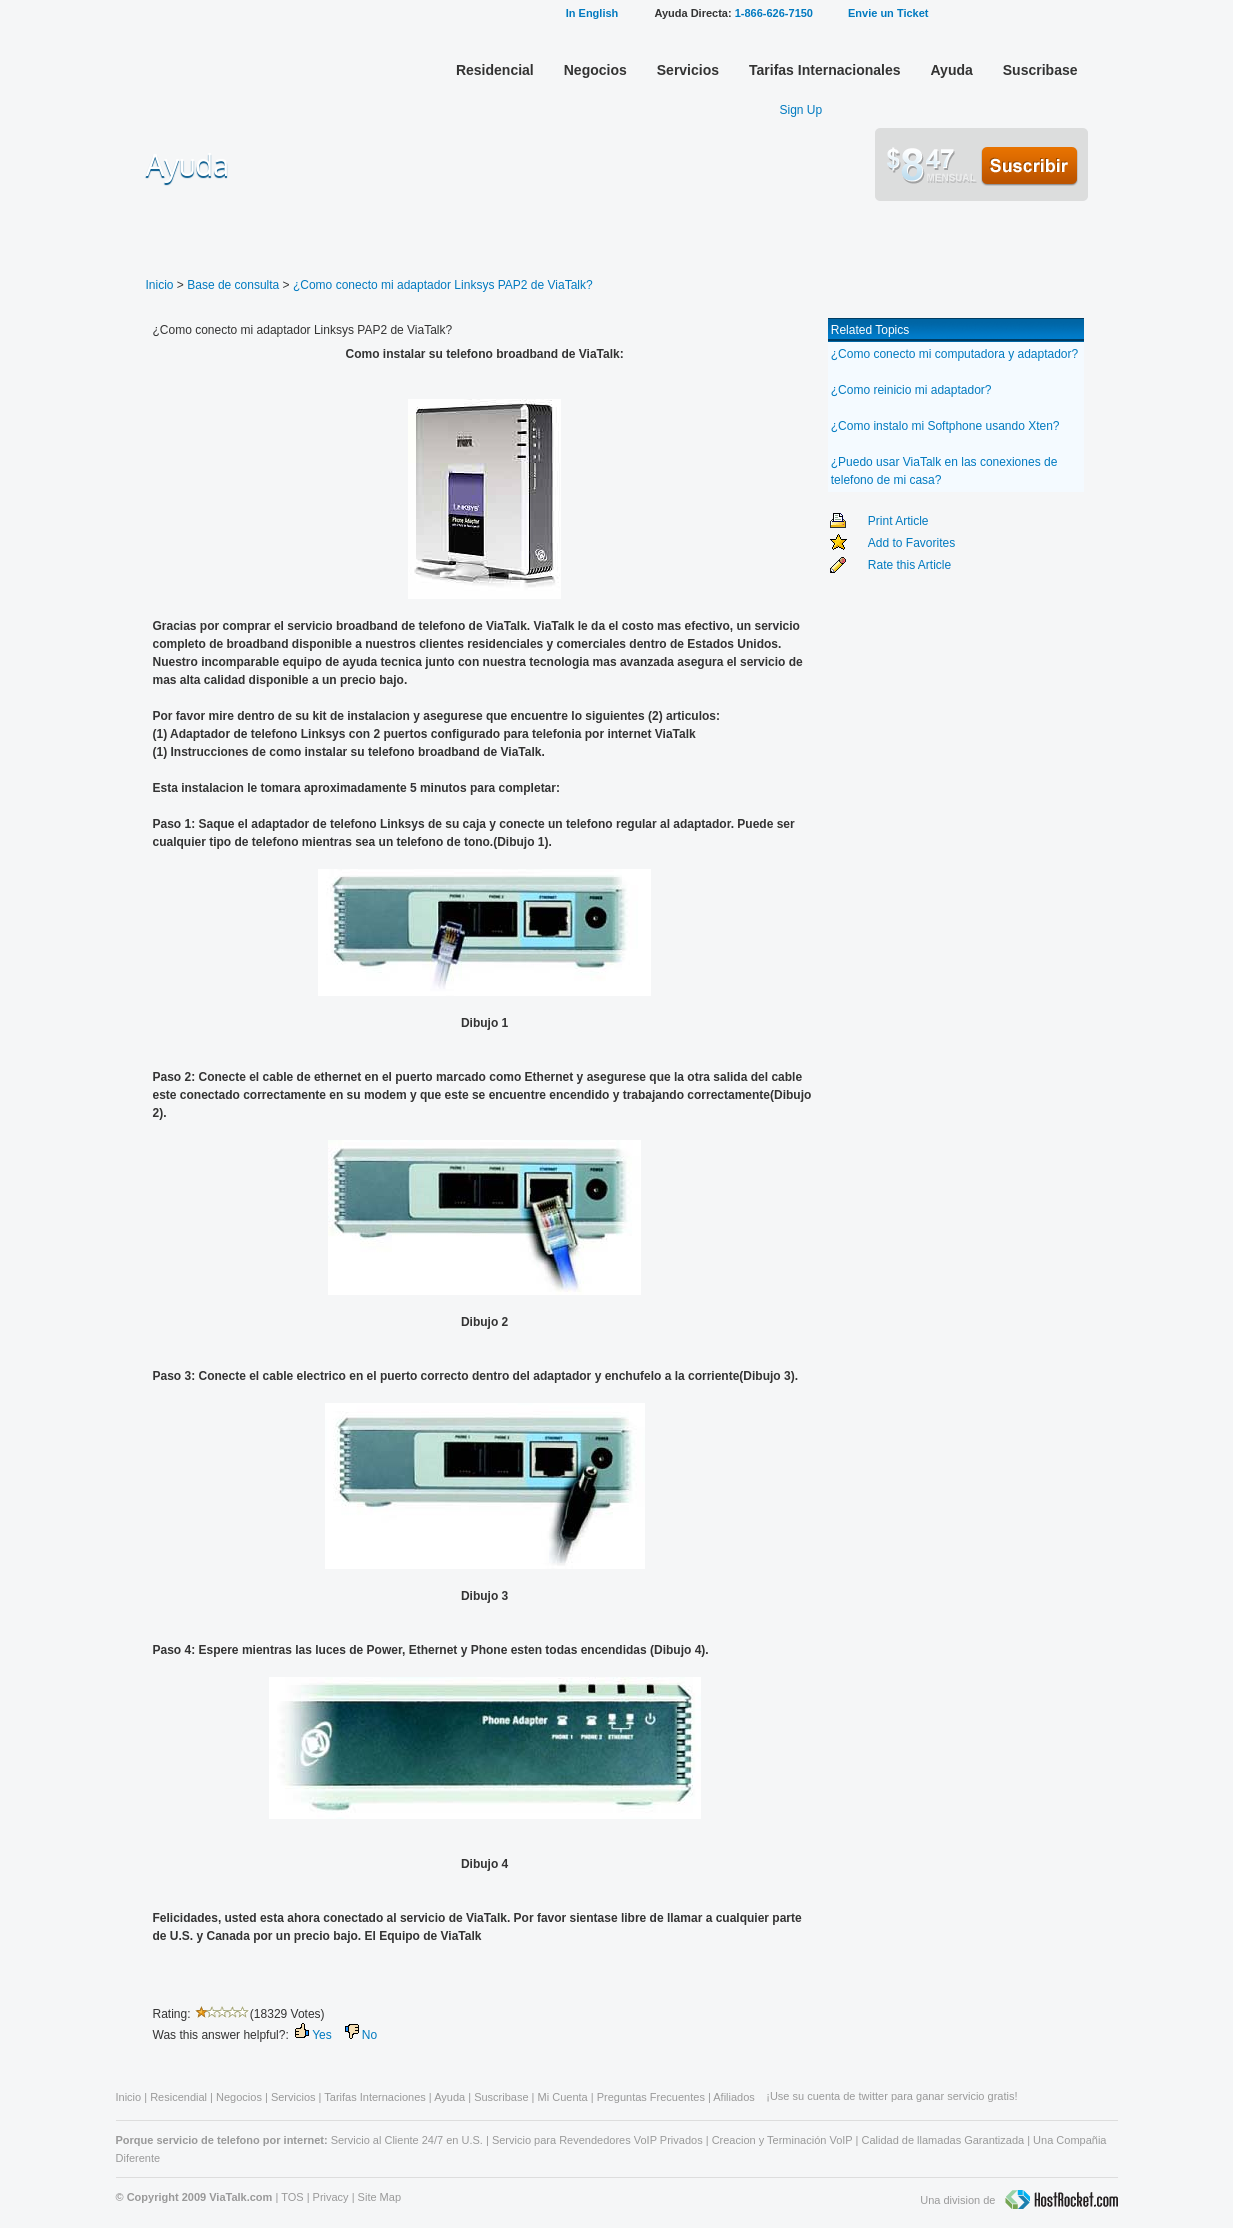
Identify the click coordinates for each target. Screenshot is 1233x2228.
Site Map (379, 2197)
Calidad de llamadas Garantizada (942, 2140)
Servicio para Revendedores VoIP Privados (597, 2140)
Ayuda (952, 70)
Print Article (898, 521)
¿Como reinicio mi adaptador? (911, 390)
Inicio (160, 285)
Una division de (1018, 2201)
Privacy (331, 2197)
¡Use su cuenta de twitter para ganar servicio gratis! (891, 2096)
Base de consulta (233, 285)
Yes (322, 2035)
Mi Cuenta (1011, 12)
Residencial (495, 70)
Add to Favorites (911, 543)
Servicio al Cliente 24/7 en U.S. (407, 2140)
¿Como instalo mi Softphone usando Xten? (945, 426)
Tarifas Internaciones (375, 2097)
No (369, 2035)
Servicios (688, 70)
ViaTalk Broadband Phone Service (222, 64)
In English (592, 13)
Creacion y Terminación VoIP (782, 2140)
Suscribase (1040, 70)
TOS (292, 2197)
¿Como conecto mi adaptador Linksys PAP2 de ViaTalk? (443, 285)
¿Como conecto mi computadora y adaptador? (954, 354)
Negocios (595, 70)
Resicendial (178, 2097)
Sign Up (801, 110)
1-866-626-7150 (774, 13)
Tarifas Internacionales (824, 70)
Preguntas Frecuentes (651, 2097)
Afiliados (734, 2097)
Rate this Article (909, 565)
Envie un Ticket (888, 13)
